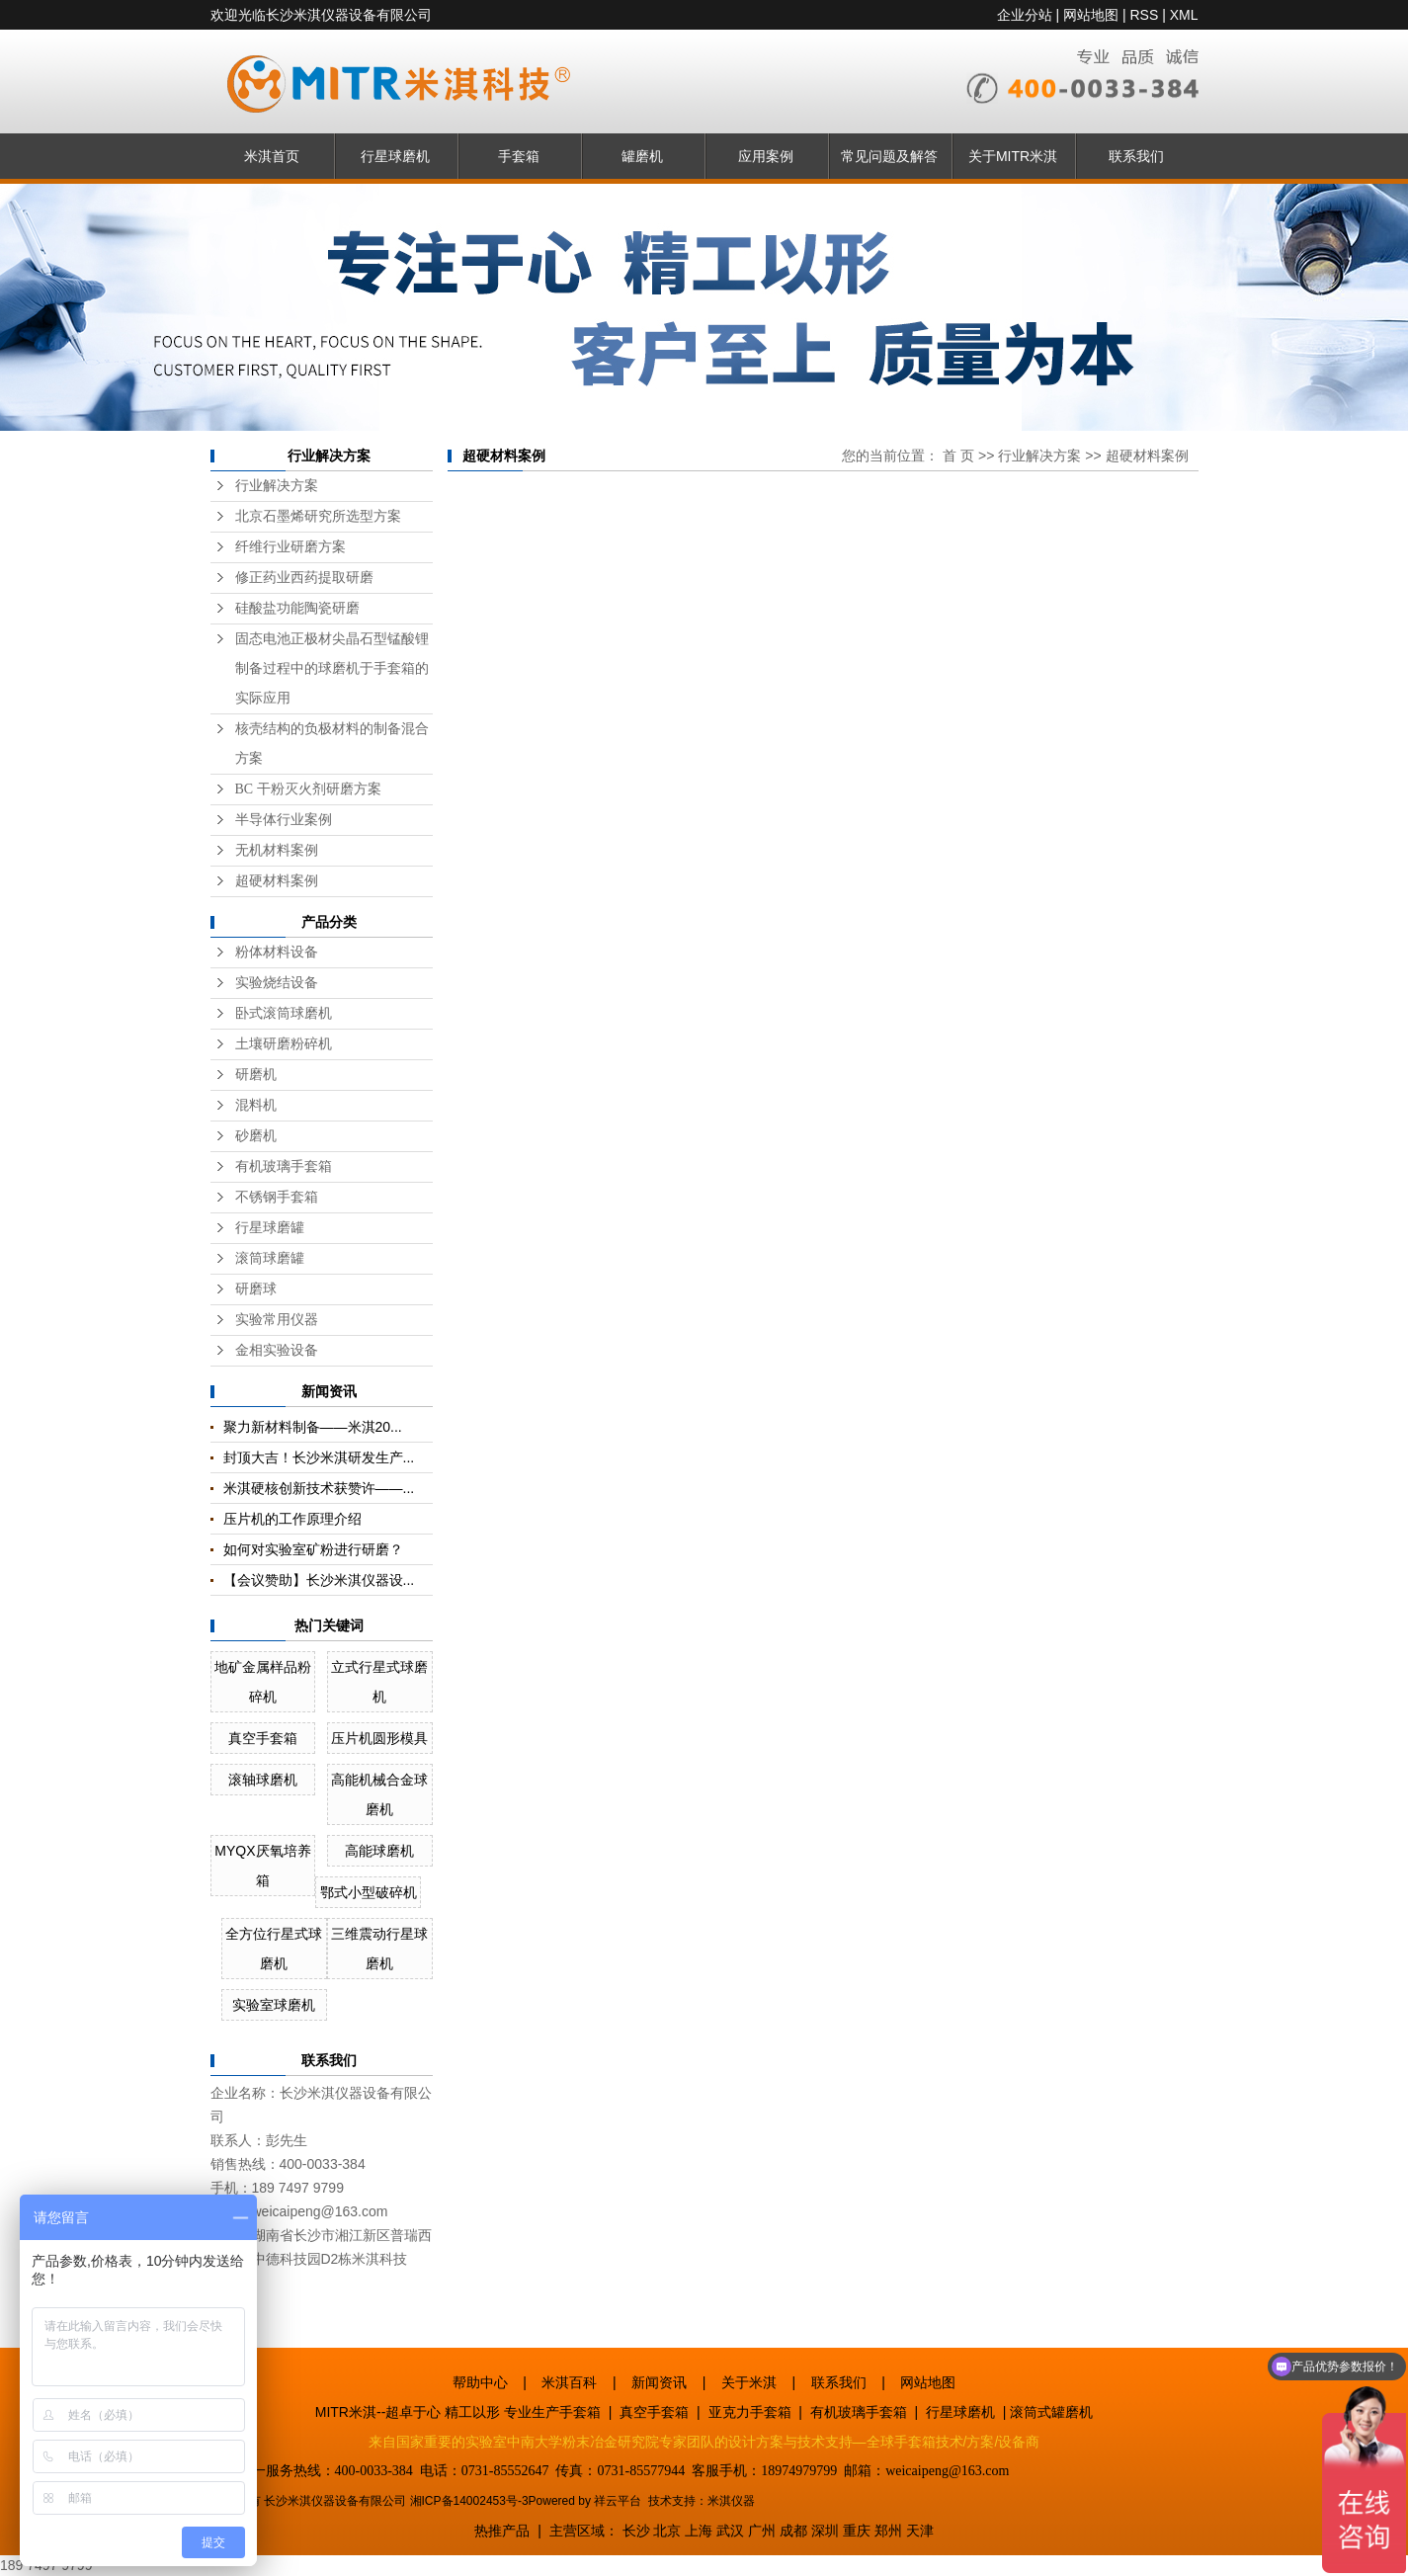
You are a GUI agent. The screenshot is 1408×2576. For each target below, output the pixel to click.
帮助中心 (480, 2382)
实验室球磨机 (273, 2005)
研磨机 (256, 1074)
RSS (1143, 15)
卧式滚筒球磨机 (283, 1013)
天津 (920, 2530)
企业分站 (1024, 15)
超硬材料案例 (276, 880)
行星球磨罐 (269, 1227)
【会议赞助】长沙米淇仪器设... (319, 1580)
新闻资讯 (659, 2382)
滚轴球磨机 (262, 1779)
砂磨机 (256, 1135)
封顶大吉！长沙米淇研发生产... (319, 1457)
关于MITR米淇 (1012, 156)
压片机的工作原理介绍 (292, 1519)
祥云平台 (617, 2501)
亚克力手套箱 (749, 2412)
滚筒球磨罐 (269, 1258)
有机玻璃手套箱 (283, 1166)
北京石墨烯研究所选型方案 (318, 516)
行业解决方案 (276, 485)
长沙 (636, 2530)
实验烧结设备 (276, 982)
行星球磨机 (395, 156)
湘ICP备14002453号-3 (469, 2501)
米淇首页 (271, 156)
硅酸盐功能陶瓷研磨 (297, 608)
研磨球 (256, 1289)
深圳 (825, 2530)
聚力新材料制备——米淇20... (312, 1427)
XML (1184, 15)
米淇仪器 (731, 2501)
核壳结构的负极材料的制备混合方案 (332, 743)
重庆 (856, 2530)
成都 (793, 2530)
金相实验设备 (276, 1350)
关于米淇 (749, 2382)
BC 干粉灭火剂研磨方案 (308, 789)
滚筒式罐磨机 (1051, 2412)
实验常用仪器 (276, 1319)
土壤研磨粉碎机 (283, 1044)
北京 (667, 2530)
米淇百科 (569, 2382)
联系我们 (1136, 156)
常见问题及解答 (889, 156)
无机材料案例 (276, 850)
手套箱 (518, 156)
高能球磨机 (379, 1851)
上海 (698, 2530)
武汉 (730, 2530)
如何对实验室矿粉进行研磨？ (313, 1549)
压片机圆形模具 (379, 1738)
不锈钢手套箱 (276, 1197)
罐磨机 (642, 156)
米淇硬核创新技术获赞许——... (319, 1488)
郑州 (888, 2530)
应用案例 (765, 156)
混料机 (256, 1105)
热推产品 (502, 2530)
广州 (762, 2530)
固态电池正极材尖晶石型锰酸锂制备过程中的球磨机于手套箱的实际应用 (332, 668)
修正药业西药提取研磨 (304, 577)
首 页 (958, 455)
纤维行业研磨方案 (290, 547)
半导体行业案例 (283, 819)
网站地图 (1090, 15)
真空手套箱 (262, 1738)
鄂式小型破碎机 (368, 1892)
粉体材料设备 (276, 952)
